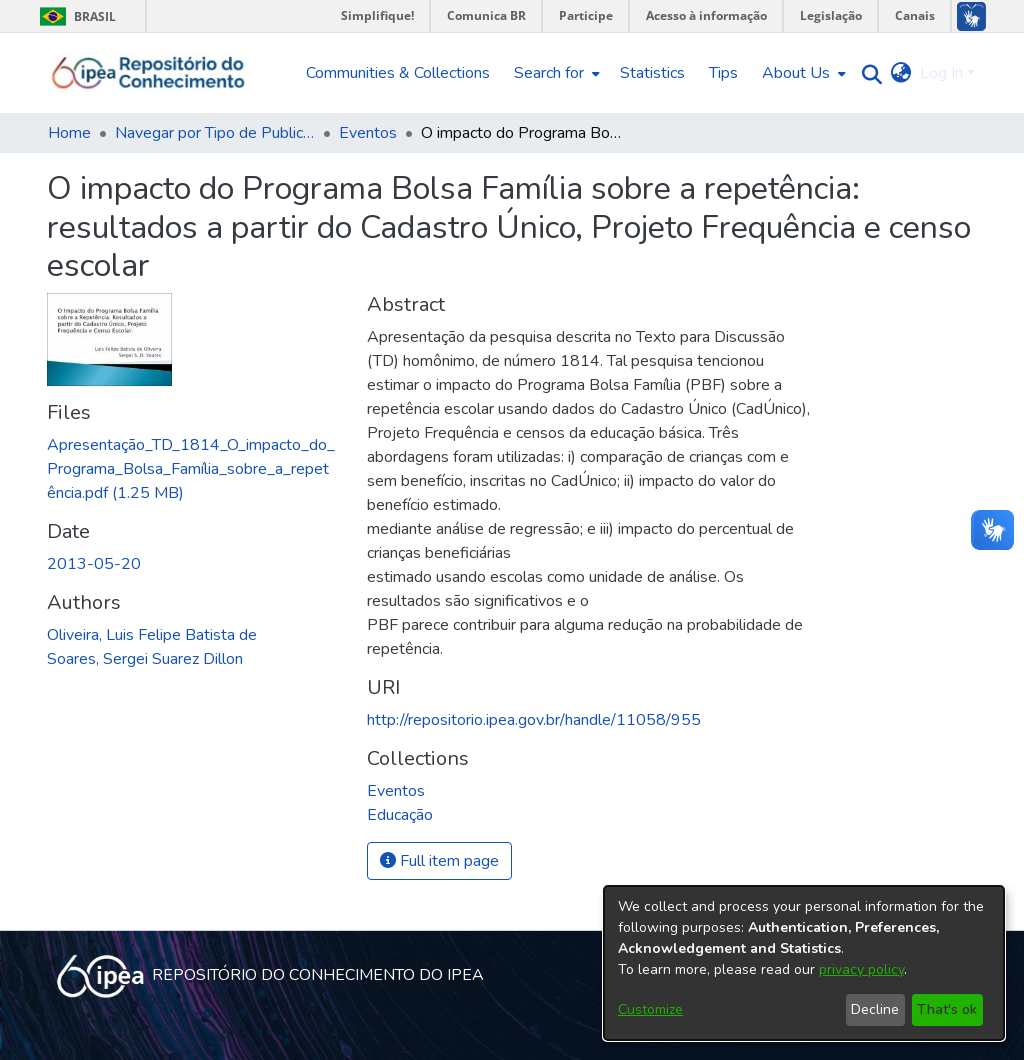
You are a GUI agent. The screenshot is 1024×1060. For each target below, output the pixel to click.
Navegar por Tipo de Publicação (215, 133)
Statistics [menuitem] (652, 73)
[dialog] (804, 963)
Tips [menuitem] (723, 73)
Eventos (368, 133)
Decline (875, 1009)
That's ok (947, 1009)
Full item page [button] (439, 861)
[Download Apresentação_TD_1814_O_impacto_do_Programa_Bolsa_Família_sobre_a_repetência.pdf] (191, 469)
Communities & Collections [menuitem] (398, 73)
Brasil (74, 16)
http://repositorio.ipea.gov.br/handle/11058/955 (534, 720)
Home (69, 133)
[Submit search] (867, 73)
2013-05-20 (94, 564)
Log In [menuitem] (941, 73)
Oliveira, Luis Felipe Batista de (152, 635)
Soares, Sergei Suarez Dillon (145, 659)
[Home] (148, 73)
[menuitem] (555, 73)
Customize (650, 1009)
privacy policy (861, 969)
